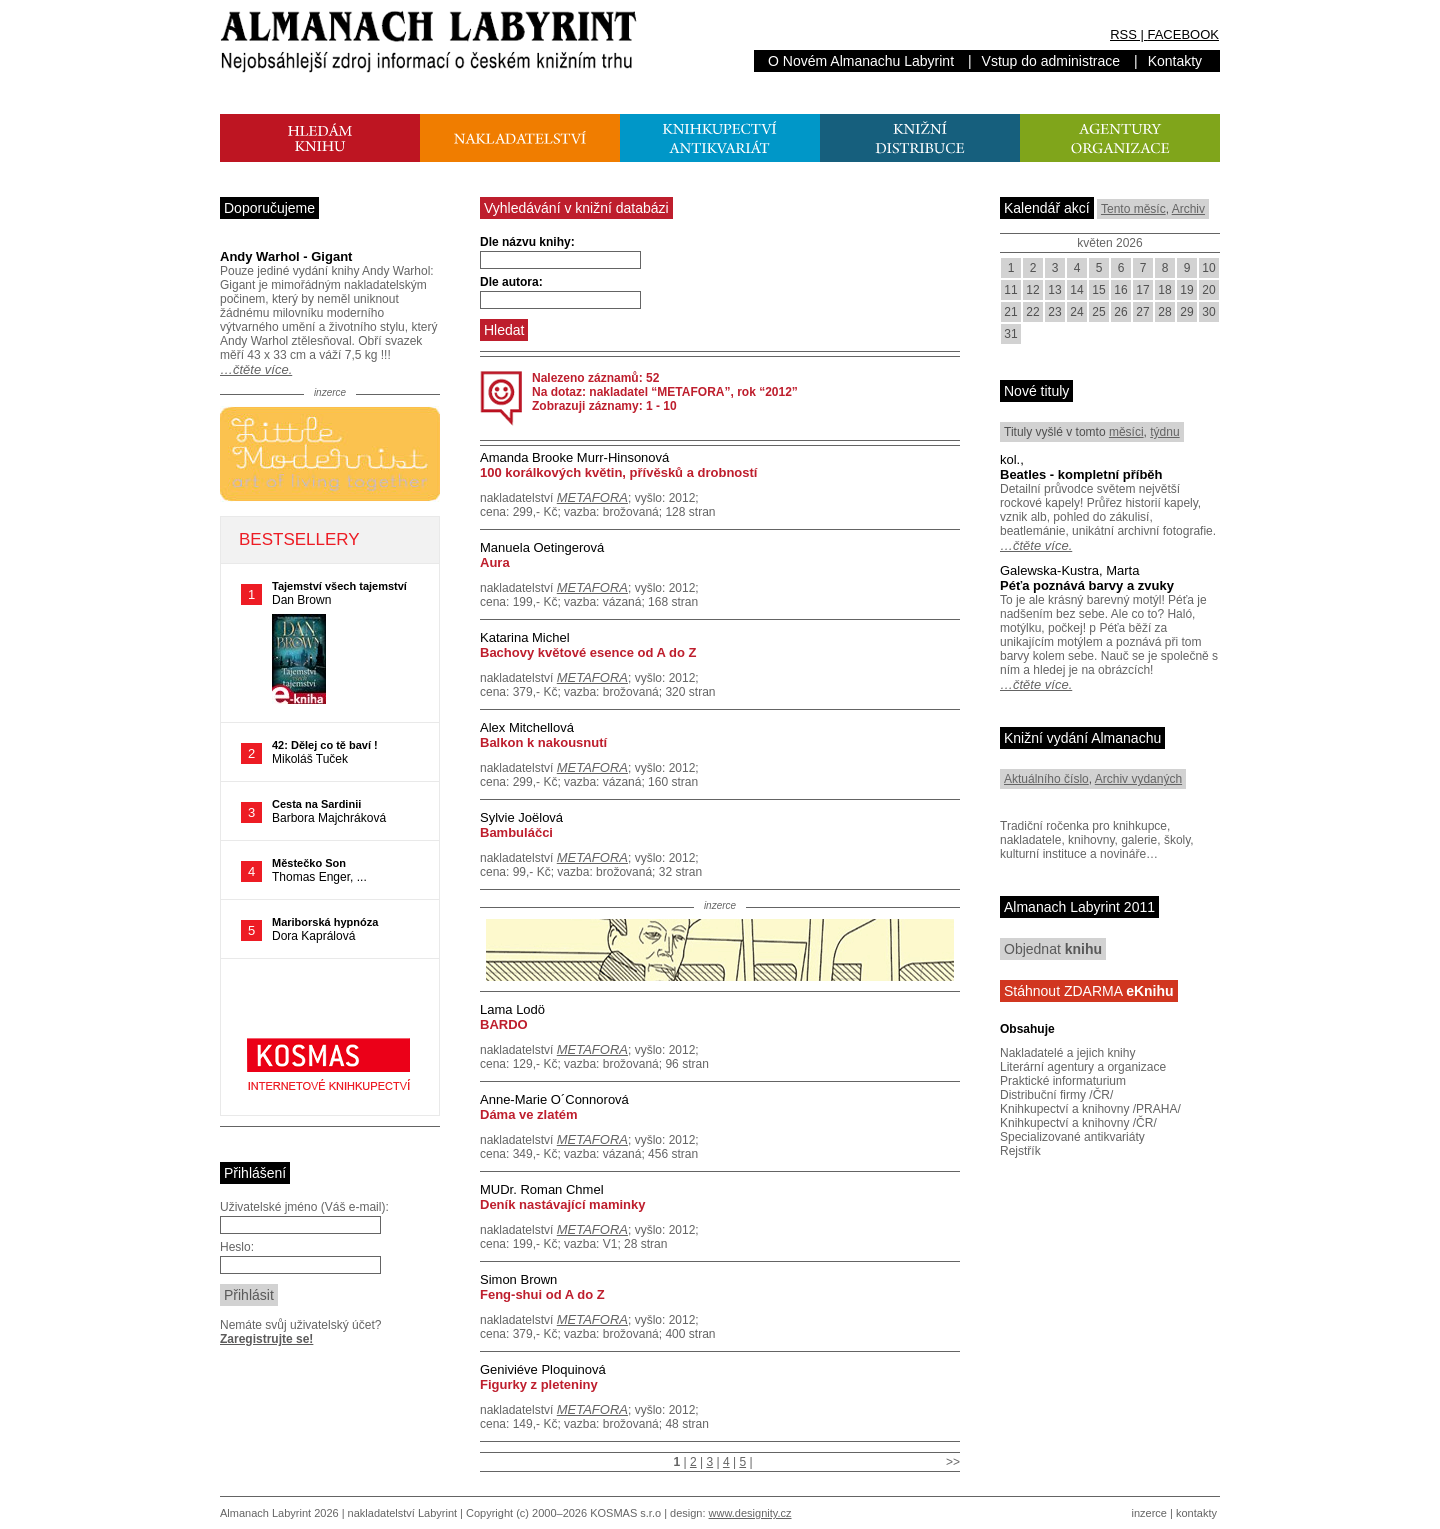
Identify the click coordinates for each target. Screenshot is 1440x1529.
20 (1208, 290)
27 (1142, 312)
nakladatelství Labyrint (402, 1513)
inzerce (1149, 1513)
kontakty (1196, 1513)
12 (1032, 290)
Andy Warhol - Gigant (286, 256)
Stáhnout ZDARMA (1089, 991)
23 (1054, 312)
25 (1098, 312)
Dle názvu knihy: (527, 242)
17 (1142, 290)
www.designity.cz (750, 1513)
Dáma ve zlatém (529, 1114)
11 (1010, 290)
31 (1010, 334)
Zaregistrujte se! (266, 1339)
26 (1120, 312)
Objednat (1053, 949)
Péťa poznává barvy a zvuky (1087, 585)
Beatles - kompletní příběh (1081, 474)
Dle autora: (511, 282)
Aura (495, 562)
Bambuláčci (516, 832)
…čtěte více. (256, 369)
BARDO (504, 1024)
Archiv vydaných (1138, 779)
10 (1208, 268)
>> (953, 1462)
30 (1208, 312)
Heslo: (237, 1247)
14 (1076, 290)
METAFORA (592, 497)
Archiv (1188, 209)
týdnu (1164, 432)
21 (1010, 312)
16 (1120, 290)
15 (1098, 290)
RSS (1123, 34)
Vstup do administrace (1051, 61)
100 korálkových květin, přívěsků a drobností (618, 472)
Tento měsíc (1133, 209)
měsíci (1126, 432)
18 (1164, 290)
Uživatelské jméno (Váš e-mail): (304, 1207)
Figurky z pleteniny (539, 1384)
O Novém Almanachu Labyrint (861, 61)
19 (1186, 290)
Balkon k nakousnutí (543, 742)
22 (1032, 312)
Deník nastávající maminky (562, 1204)
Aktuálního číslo (1046, 779)
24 (1076, 312)
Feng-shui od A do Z (542, 1294)
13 (1054, 290)
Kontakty (1175, 61)
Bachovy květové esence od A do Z (588, 652)
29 (1186, 312)
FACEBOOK (1183, 34)
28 (1164, 312)
